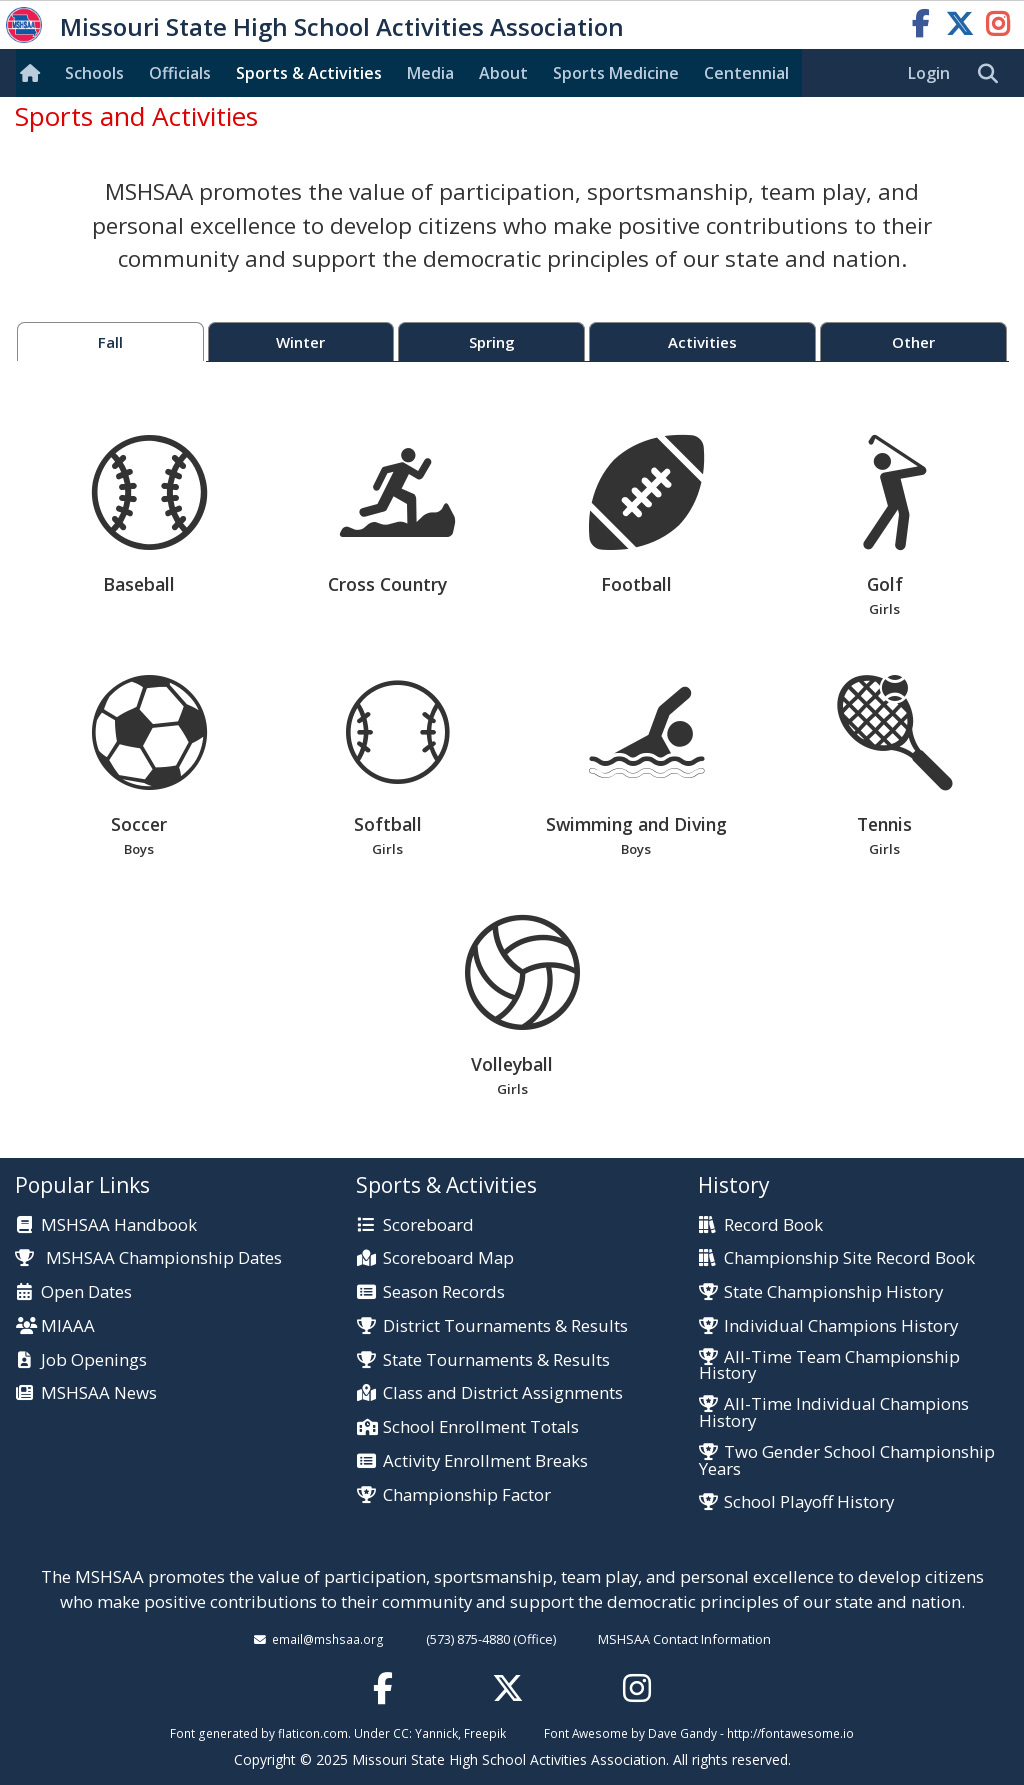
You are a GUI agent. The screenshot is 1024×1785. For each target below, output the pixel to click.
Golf (884, 527)
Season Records (444, 1292)
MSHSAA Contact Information (684, 1639)
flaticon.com (313, 1733)
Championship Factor (467, 1495)
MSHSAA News (99, 1393)
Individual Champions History (841, 1326)
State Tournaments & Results (496, 1360)
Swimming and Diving (636, 767)
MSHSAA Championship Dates (148, 1257)
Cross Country (397, 515)
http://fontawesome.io (790, 1733)
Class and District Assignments (503, 1393)
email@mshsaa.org (328, 1639)
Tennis (884, 767)
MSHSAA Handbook (119, 1225)
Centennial (746, 73)
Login (929, 73)
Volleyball (512, 1007)
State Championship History (833, 1292)
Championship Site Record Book (849, 1258)
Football (646, 515)
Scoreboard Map (448, 1258)
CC (401, 1733)
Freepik (485, 1733)
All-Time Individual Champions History (834, 1413)
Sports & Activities (309, 73)
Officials (180, 73)
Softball (387, 767)
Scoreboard (428, 1225)
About (503, 73)
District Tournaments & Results (505, 1326)
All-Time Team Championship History (829, 1366)
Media (430, 73)
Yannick (436, 1733)
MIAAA (68, 1326)
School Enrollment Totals (481, 1427)
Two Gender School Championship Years (847, 1461)
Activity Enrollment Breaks (485, 1461)
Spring (492, 342)
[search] (993, 74)
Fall (110, 342)
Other (913, 342)
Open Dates (86, 1292)
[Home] (34, 73)
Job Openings (94, 1360)
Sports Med (616, 73)
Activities (702, 342)
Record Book (773, 1225)
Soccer (139, 767)
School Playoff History (809, 1502)
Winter (300, 342)
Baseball (149, 515)
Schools (94, 73)
